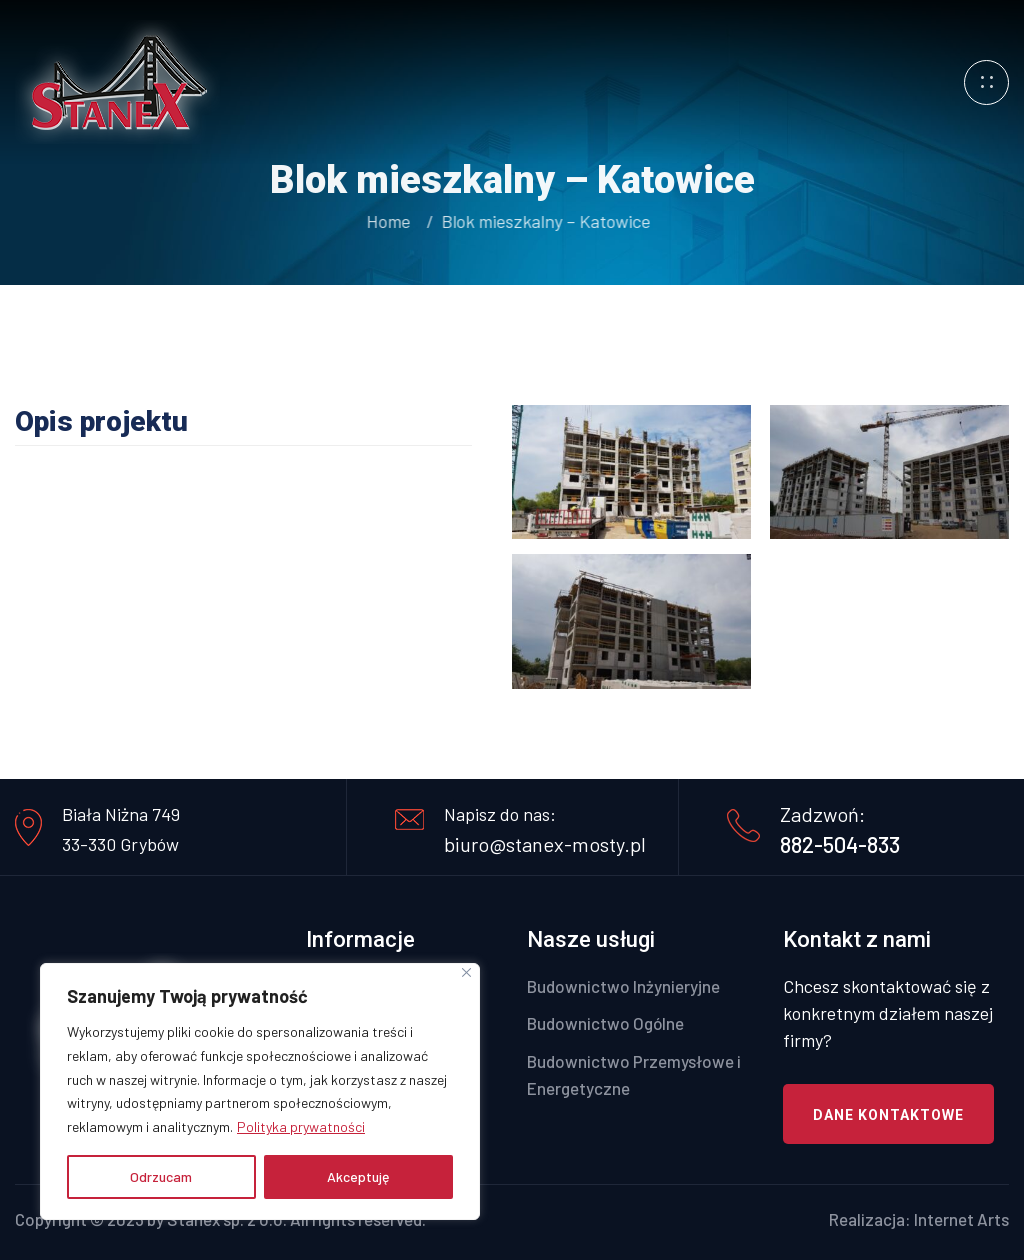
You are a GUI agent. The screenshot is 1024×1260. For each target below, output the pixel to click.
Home (390, 221)
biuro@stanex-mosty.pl (545, 844)
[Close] (466, 972)
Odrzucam (161, 1176)
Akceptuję (358, 1176)
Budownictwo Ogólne (605, 1023)
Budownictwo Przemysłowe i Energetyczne (634, 1074)
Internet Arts (961, 1219)
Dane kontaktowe (888, 1115)
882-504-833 (840, 844)
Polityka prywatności (301, 1126)
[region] (260, 1091)
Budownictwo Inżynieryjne (623, 986)
